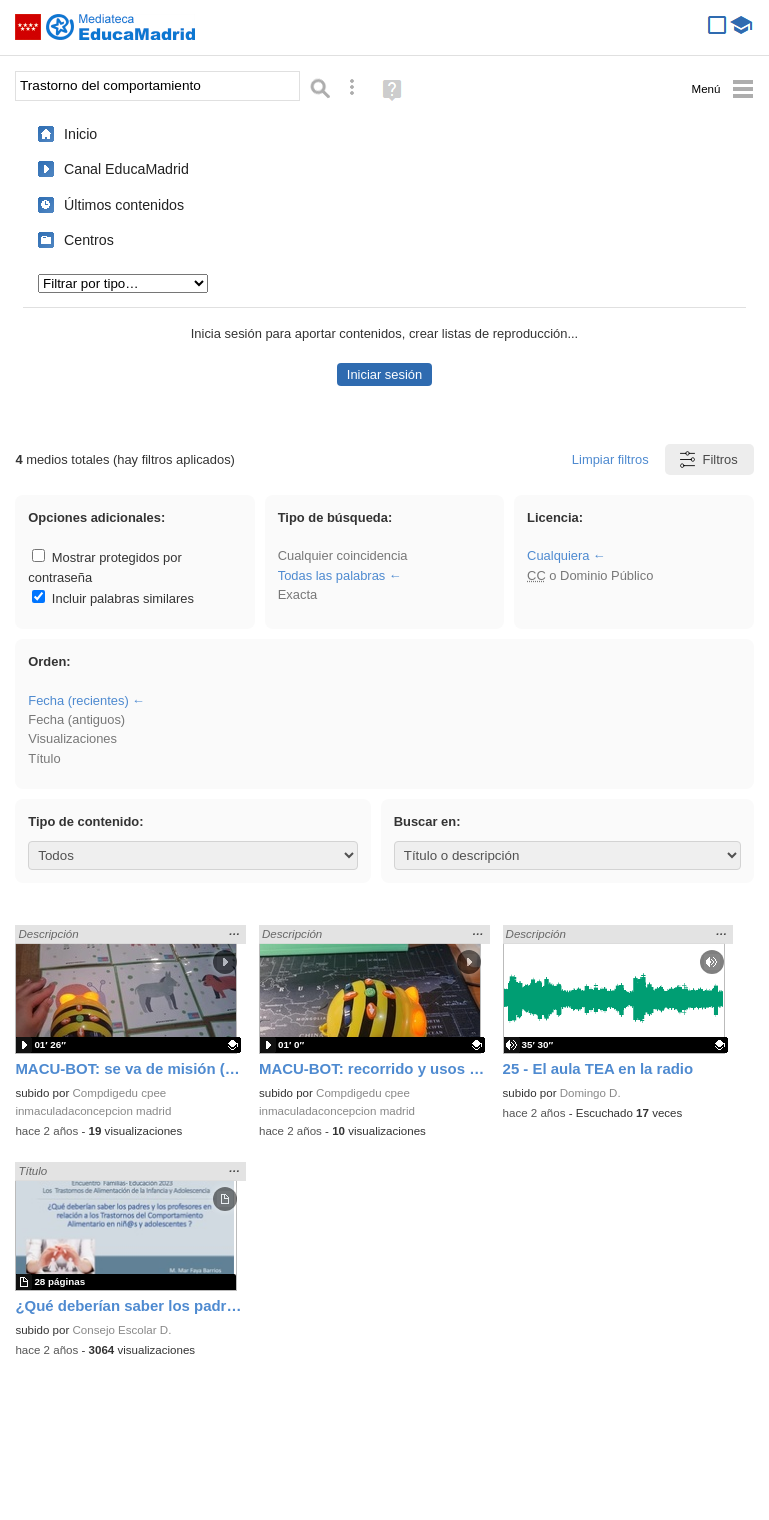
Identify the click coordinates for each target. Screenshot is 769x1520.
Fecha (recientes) (78, 700)
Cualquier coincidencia (343, 555)
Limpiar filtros (610, 459)
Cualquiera (558, 555)
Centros (89, 240)
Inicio (80, 134)
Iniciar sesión (384, 374)
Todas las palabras (332, 575)
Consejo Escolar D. (122, 1330)
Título (44, 758)
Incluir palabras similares (113, 598)
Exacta (297, 594)
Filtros (707, 459)
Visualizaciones (72, 738)
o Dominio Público (590, 575)
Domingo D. (590, 1093)
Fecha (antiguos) (76, 719)
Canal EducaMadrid (126, 169)
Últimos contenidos (124, 205)
